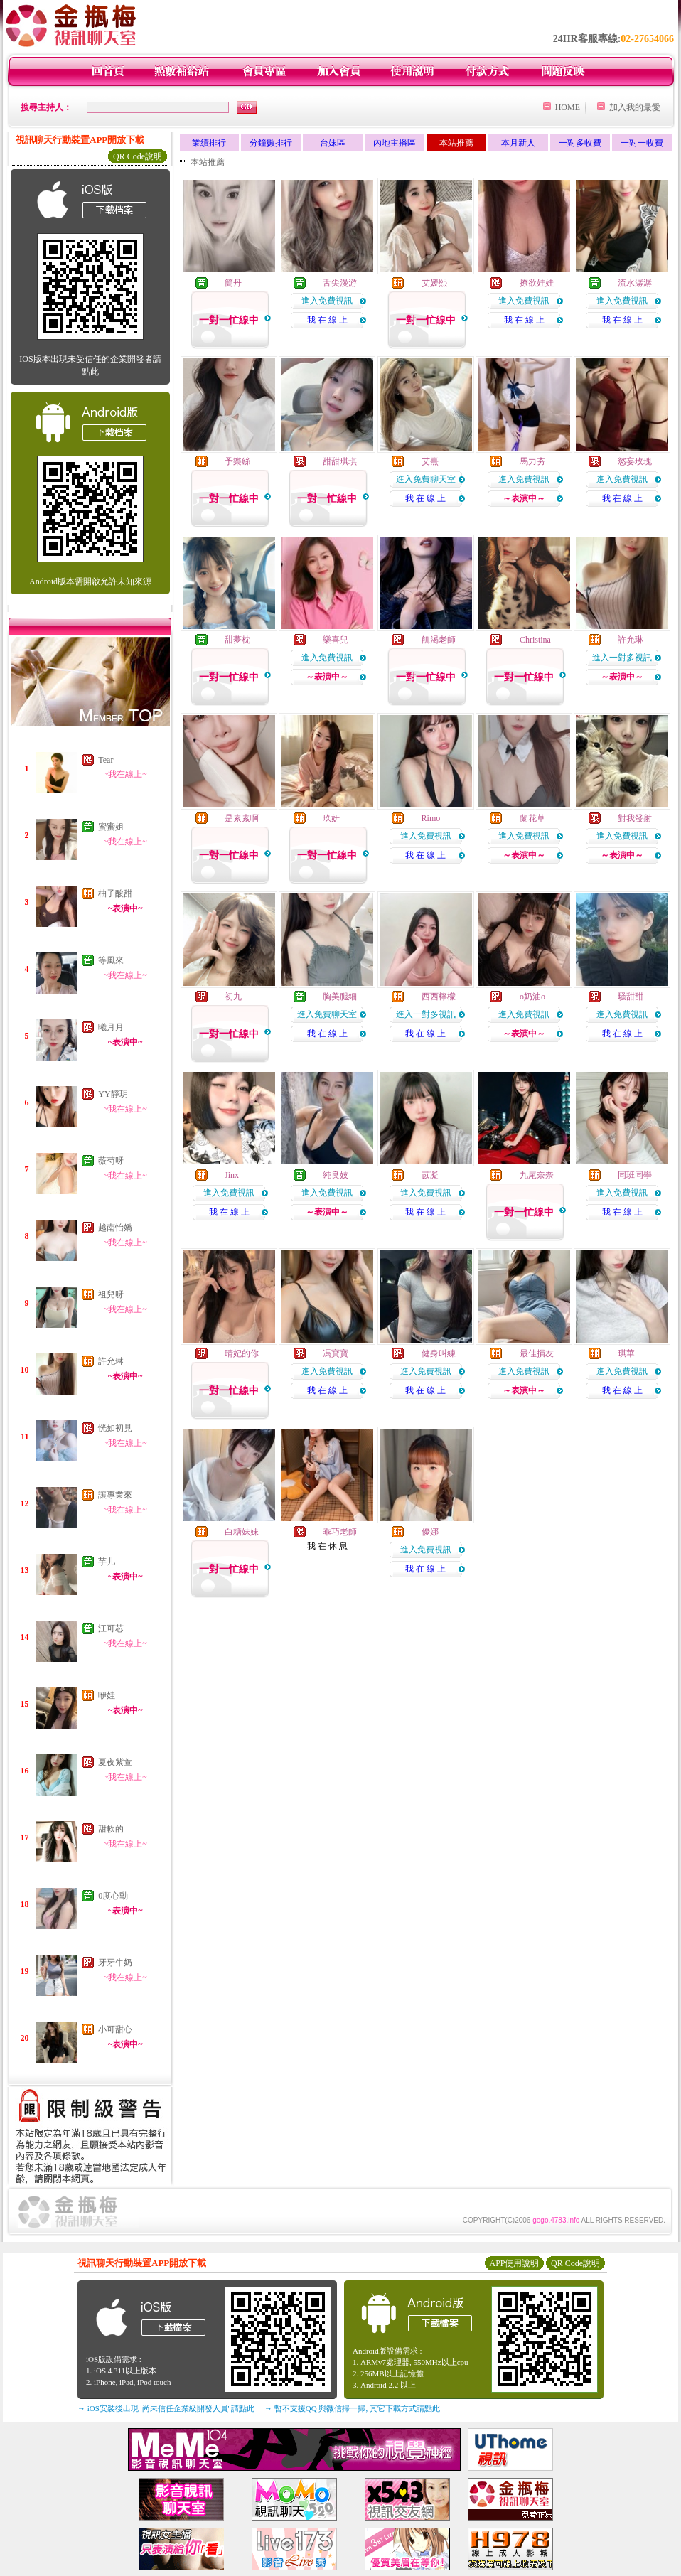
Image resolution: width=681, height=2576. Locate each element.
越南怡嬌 (115, 1228)
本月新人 (518, 143)
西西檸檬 (439, 997)
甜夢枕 (237, 640)
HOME (567, 107)
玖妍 (331, 818)
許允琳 (111, 1361)
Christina (535, 640)
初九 (233, 997)
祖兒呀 (111, 1294)
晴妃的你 (242, 1353)
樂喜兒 (335, 640)
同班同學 (635, 1175)
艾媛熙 (434, 283)
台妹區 (332, 143)
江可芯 (111, 1628)
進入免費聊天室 (426, 479)
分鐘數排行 (271, 143)
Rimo (431, 818)
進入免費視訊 (327, 301)
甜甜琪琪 (340, 461)
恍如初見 (115, 1428)
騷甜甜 (630, 997)
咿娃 (106, 1695)
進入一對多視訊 (622, 657)
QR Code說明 (137, 156)
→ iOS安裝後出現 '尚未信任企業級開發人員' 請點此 (165, 2408)
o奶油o (532, 997)
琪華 (626, 1353)
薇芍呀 (111, 1161)
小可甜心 (115, 2029)
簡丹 (233, 283)
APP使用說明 (514, 2263)
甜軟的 (111, 1829)
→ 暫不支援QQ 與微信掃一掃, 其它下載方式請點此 (352, 2408)
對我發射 (635, 818)
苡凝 (430, 1175)
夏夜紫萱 (115, 1762)
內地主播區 (394, 143)
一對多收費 (580, 143)
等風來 (111, 960)
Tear (105, 760)
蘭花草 (532, 818)
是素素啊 (242, 818)
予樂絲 (237, 461)
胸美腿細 (340, 997)
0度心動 (113, 1896)
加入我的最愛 (634, 107)
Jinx (232, 1175)
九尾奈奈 (537, 1175)
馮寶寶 (335, 1353)
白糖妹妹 (242, 1532)
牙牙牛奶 (115, 1963)
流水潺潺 (635, 283)
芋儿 (106, 1562)
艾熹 (430, 461)
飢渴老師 (439, 640)
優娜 (430, 1532)
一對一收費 (642, 143)
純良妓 (335, 1175)
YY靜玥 (112, 1094)
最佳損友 (537, 1353)
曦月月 (111, 1027)
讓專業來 (115, 1495)
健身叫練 (439, 1353)
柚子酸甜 (115, 893)
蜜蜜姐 (111, 827)
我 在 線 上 (327, 320)
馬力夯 (532, 461)
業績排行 (209, 143)
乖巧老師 (340, 1532)
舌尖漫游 (340, 283)
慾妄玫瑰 (635, 461)
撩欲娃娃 (537, 283)
